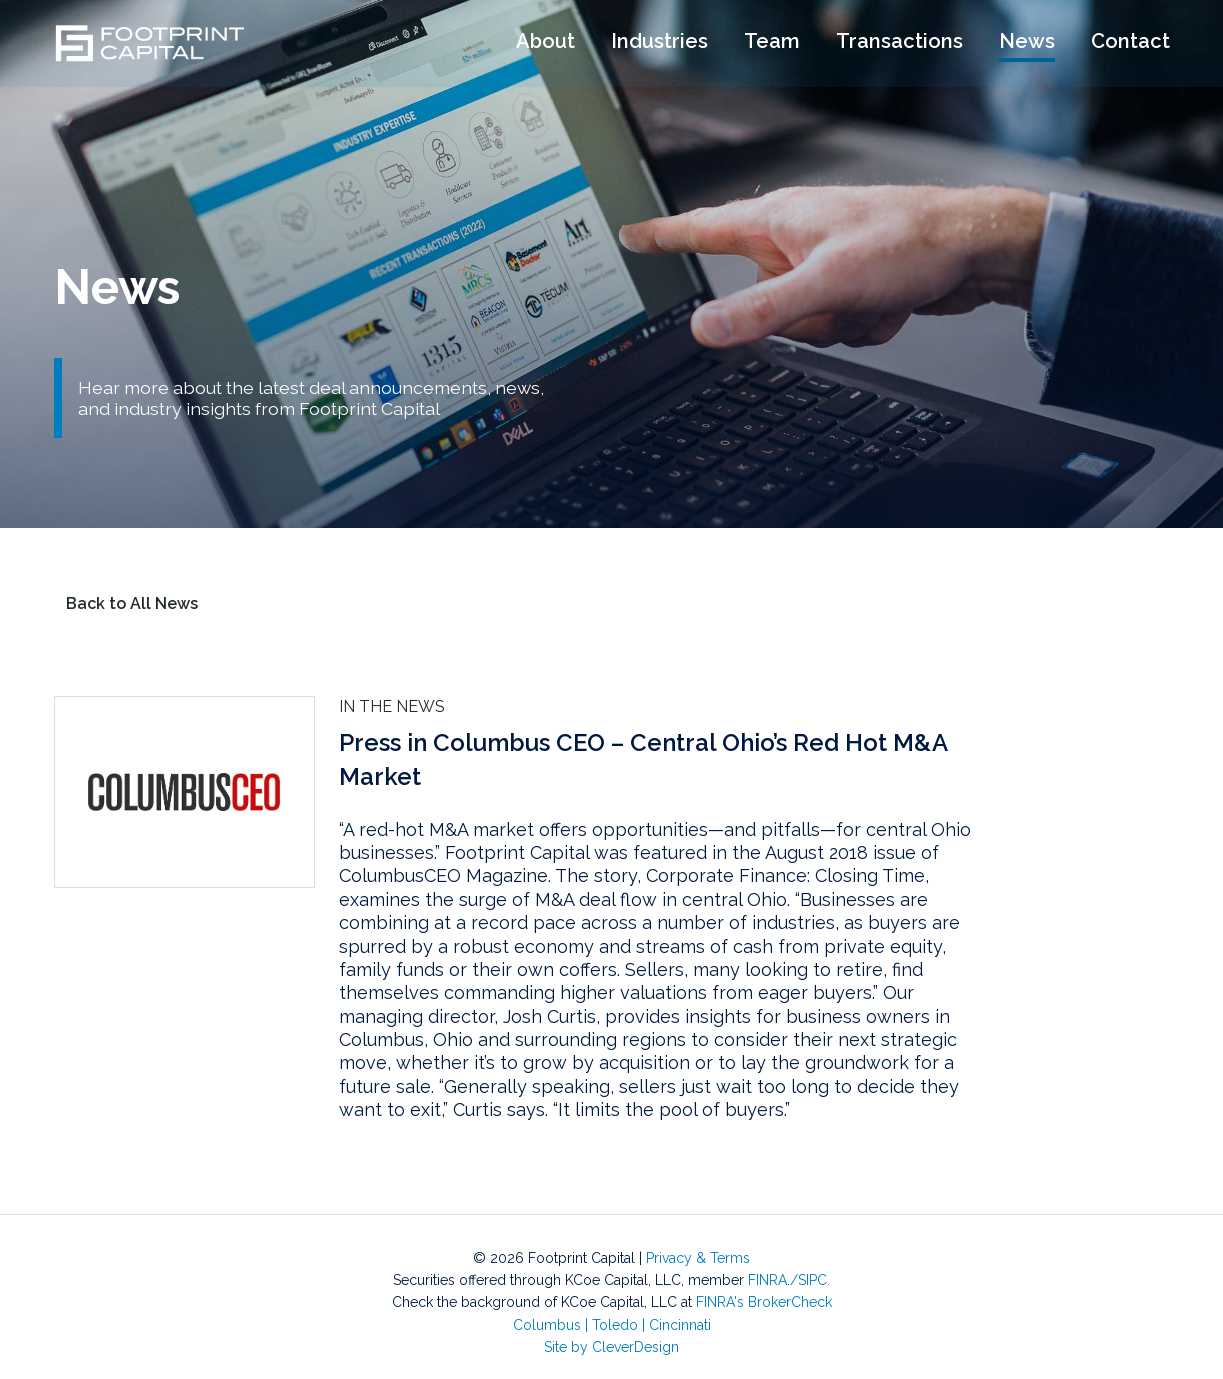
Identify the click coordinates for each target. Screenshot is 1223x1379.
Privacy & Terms (698, 1258)
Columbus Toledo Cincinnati (612, 1325)
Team (772, 43)
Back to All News (132, 603)
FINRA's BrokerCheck (764, 1302)
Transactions (899, 43)
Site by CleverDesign (611, 1347)
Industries (659, 43)
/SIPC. (810, 1280)
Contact (1130, 43)
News (1027, 43)
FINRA (767, 1280)
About (545, 43)
